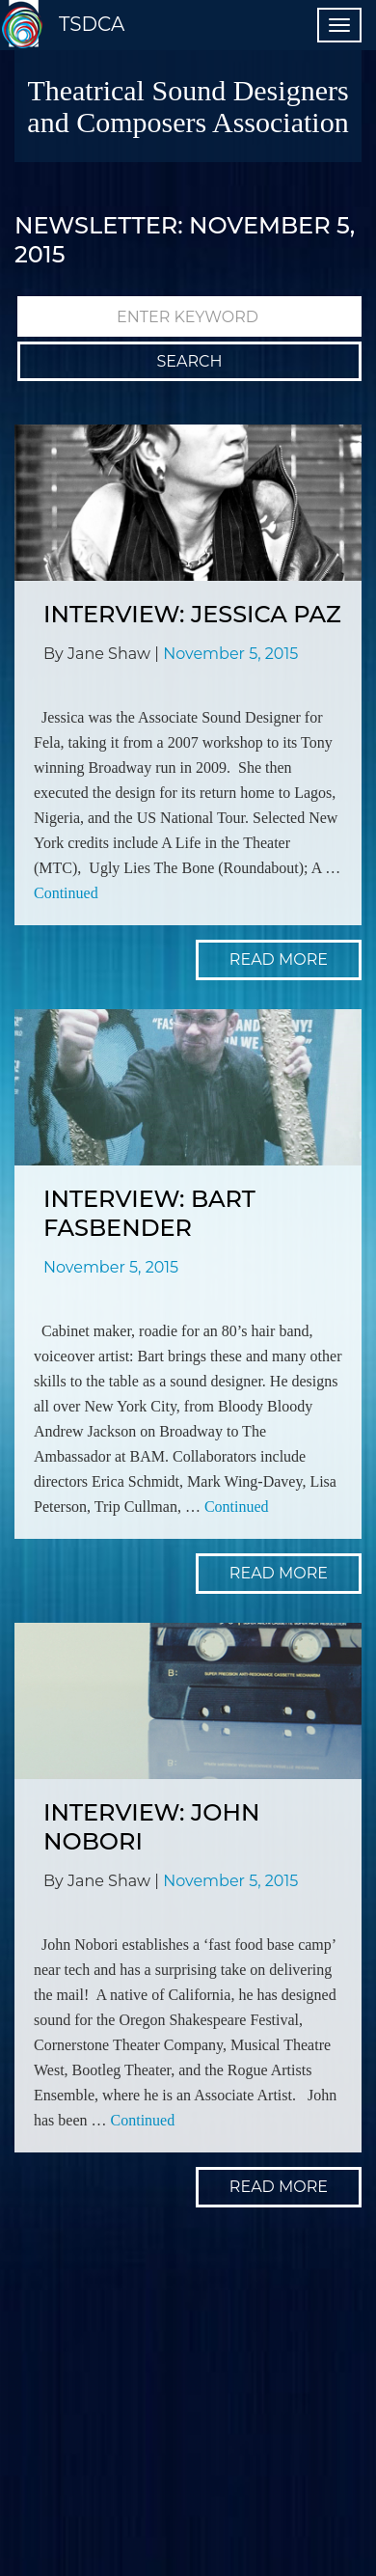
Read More (278, 959)
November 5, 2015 (230, 653)
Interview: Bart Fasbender (149, 1213)
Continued (66, 893)
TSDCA (91, 24)
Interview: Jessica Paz (192, 614)
